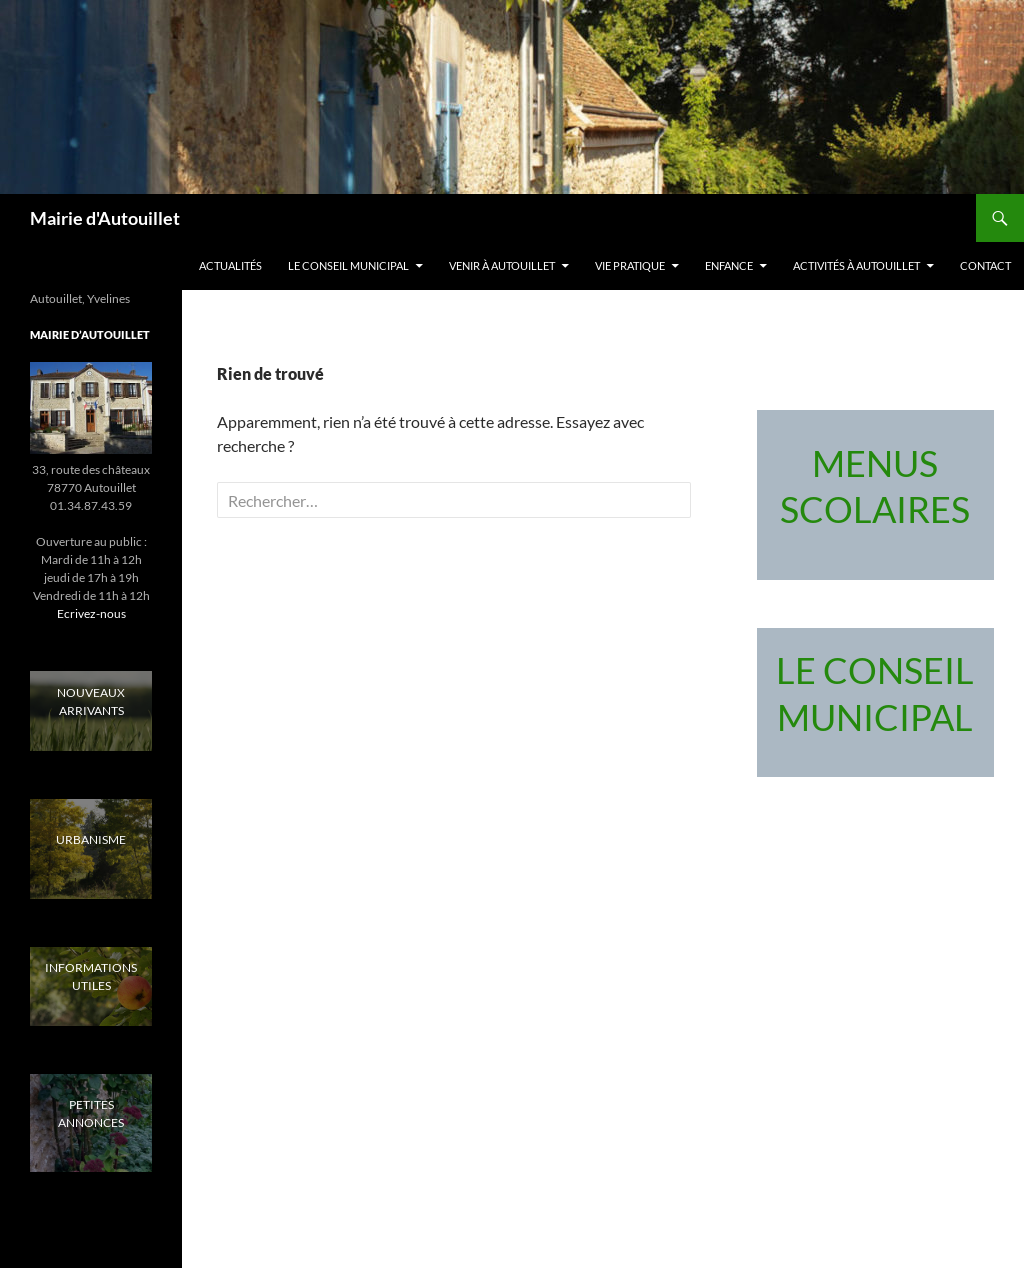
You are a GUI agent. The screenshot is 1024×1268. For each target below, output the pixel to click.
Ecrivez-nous (91, 613)
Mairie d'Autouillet (105, 218)
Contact (985, 265)
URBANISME (91, 839)
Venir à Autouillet (502, 265)
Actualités (230, 265)
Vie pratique (630, 265)
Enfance (729, 265)
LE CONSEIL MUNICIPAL (348, 265)
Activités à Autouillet (856, 265)
